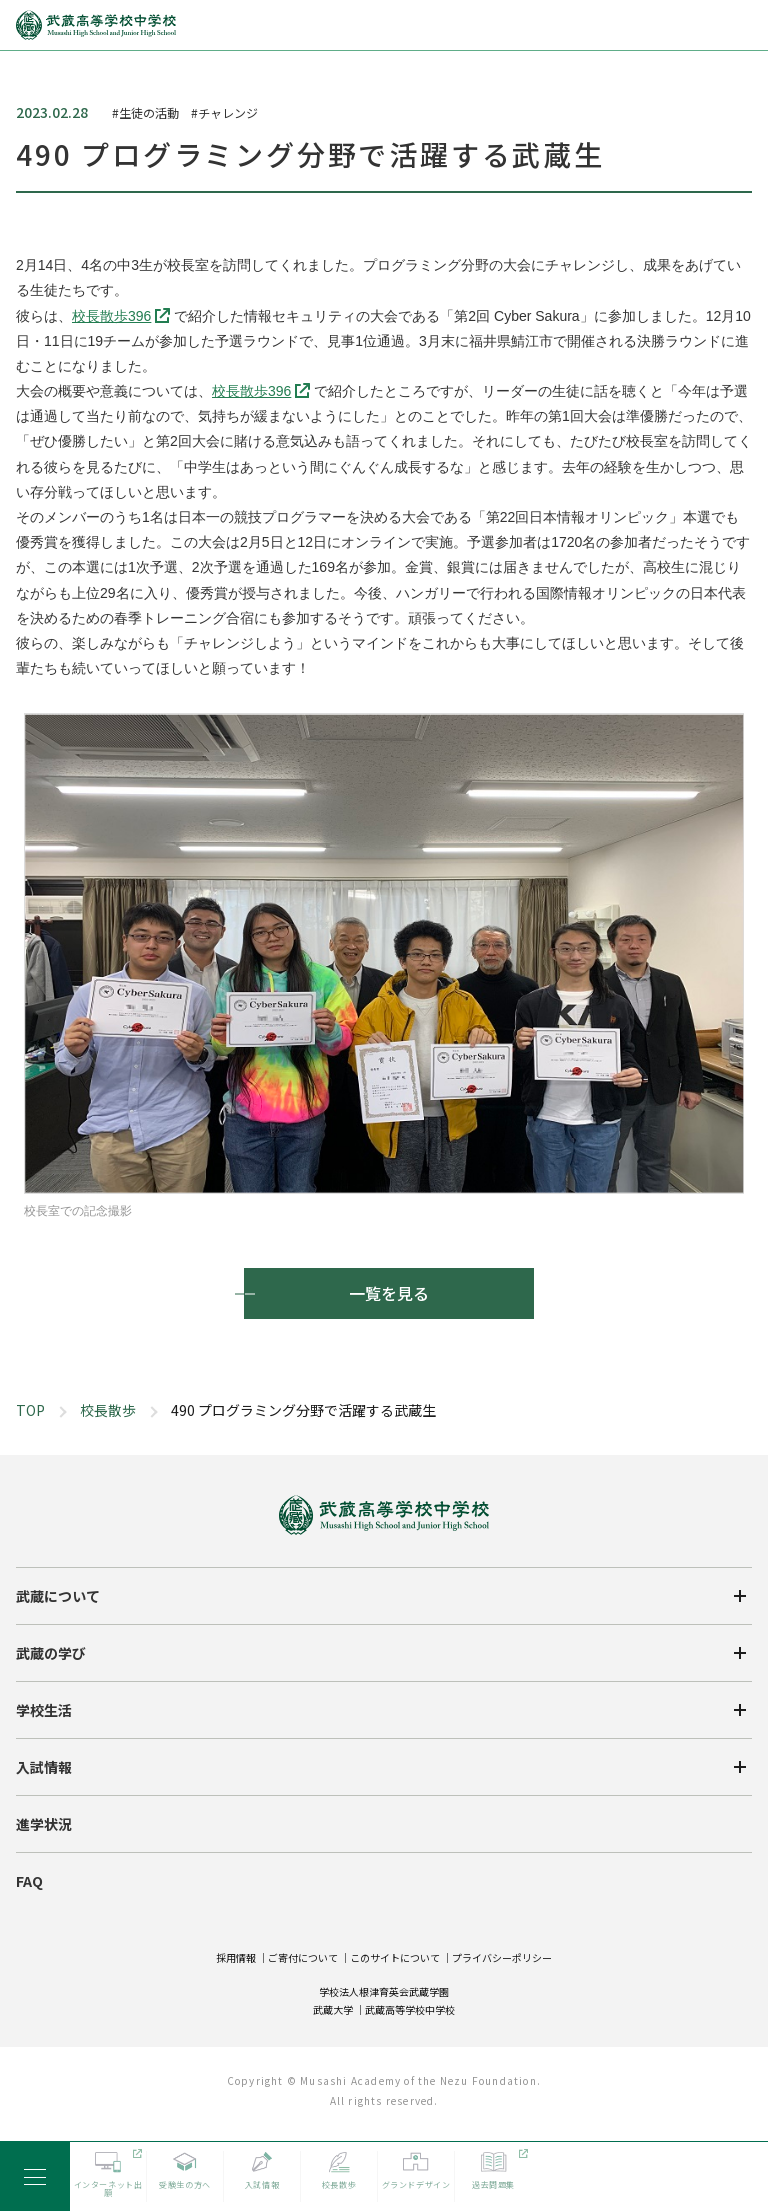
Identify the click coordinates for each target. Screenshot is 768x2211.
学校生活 (44, 1710)
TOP (30, 1410)
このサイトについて (395, 1957)
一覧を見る (389, 1293)
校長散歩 (108, 1410)
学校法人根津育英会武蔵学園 (384, 1991)
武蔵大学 (333, 2009)
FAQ (29, 1881)
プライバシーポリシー (502, 1957)
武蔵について (58, 1596)
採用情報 (236, 1957)
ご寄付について (303, 1957)
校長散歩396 (111, 316)
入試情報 (44, 1767)
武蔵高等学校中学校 (410, 2009)
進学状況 (44, 1824)
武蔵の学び (51, 1653)
